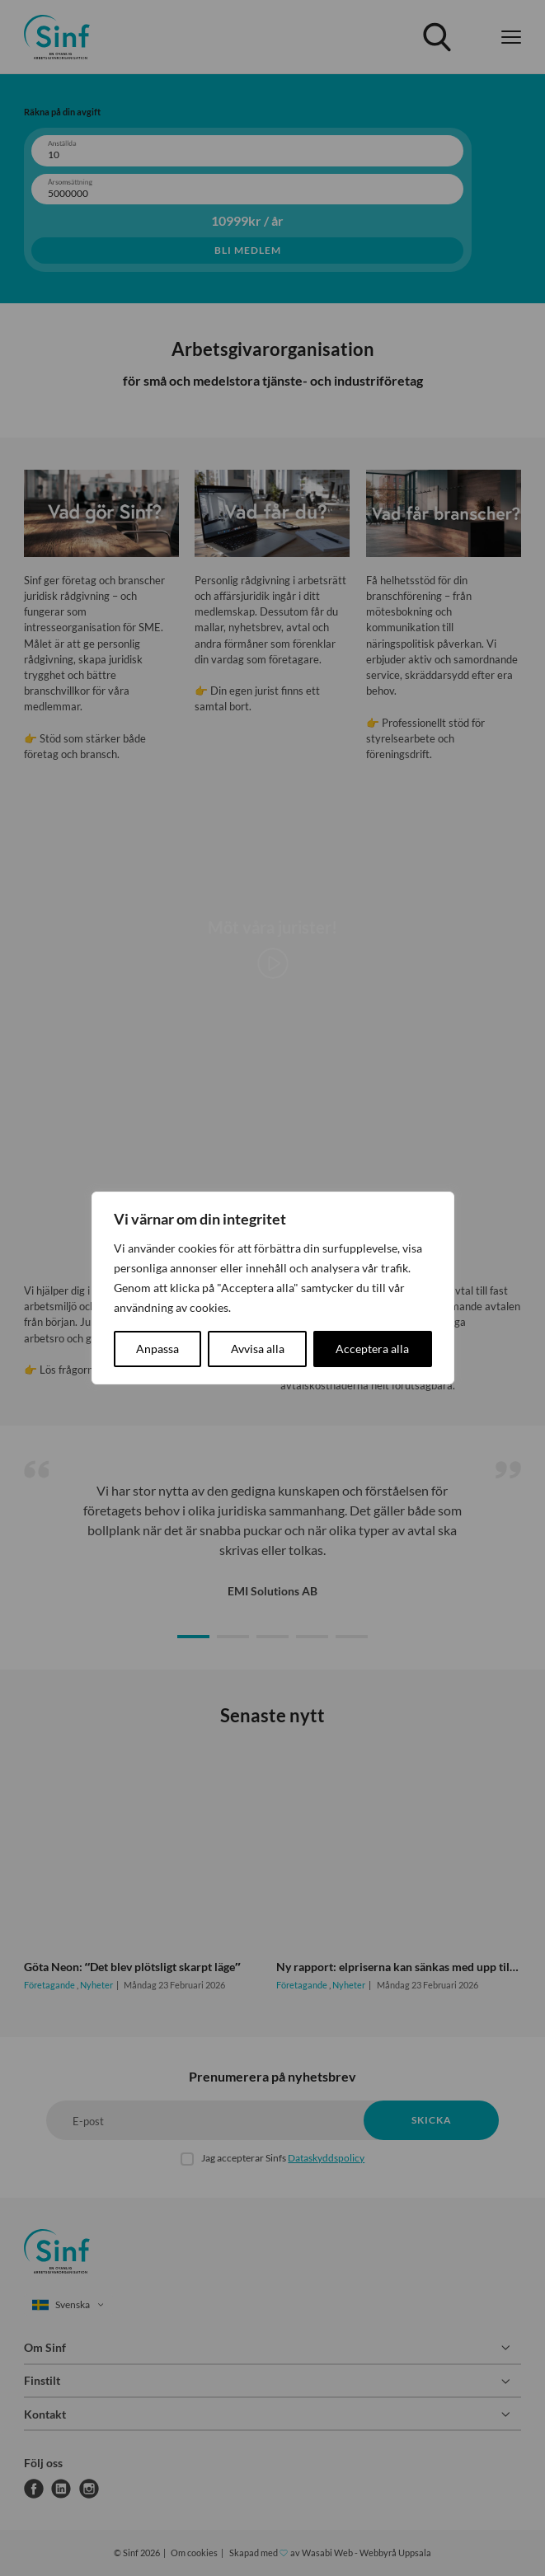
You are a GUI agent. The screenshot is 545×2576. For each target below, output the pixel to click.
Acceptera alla (372, 1349)
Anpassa (157, 1349)
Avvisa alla (257, 1349)
